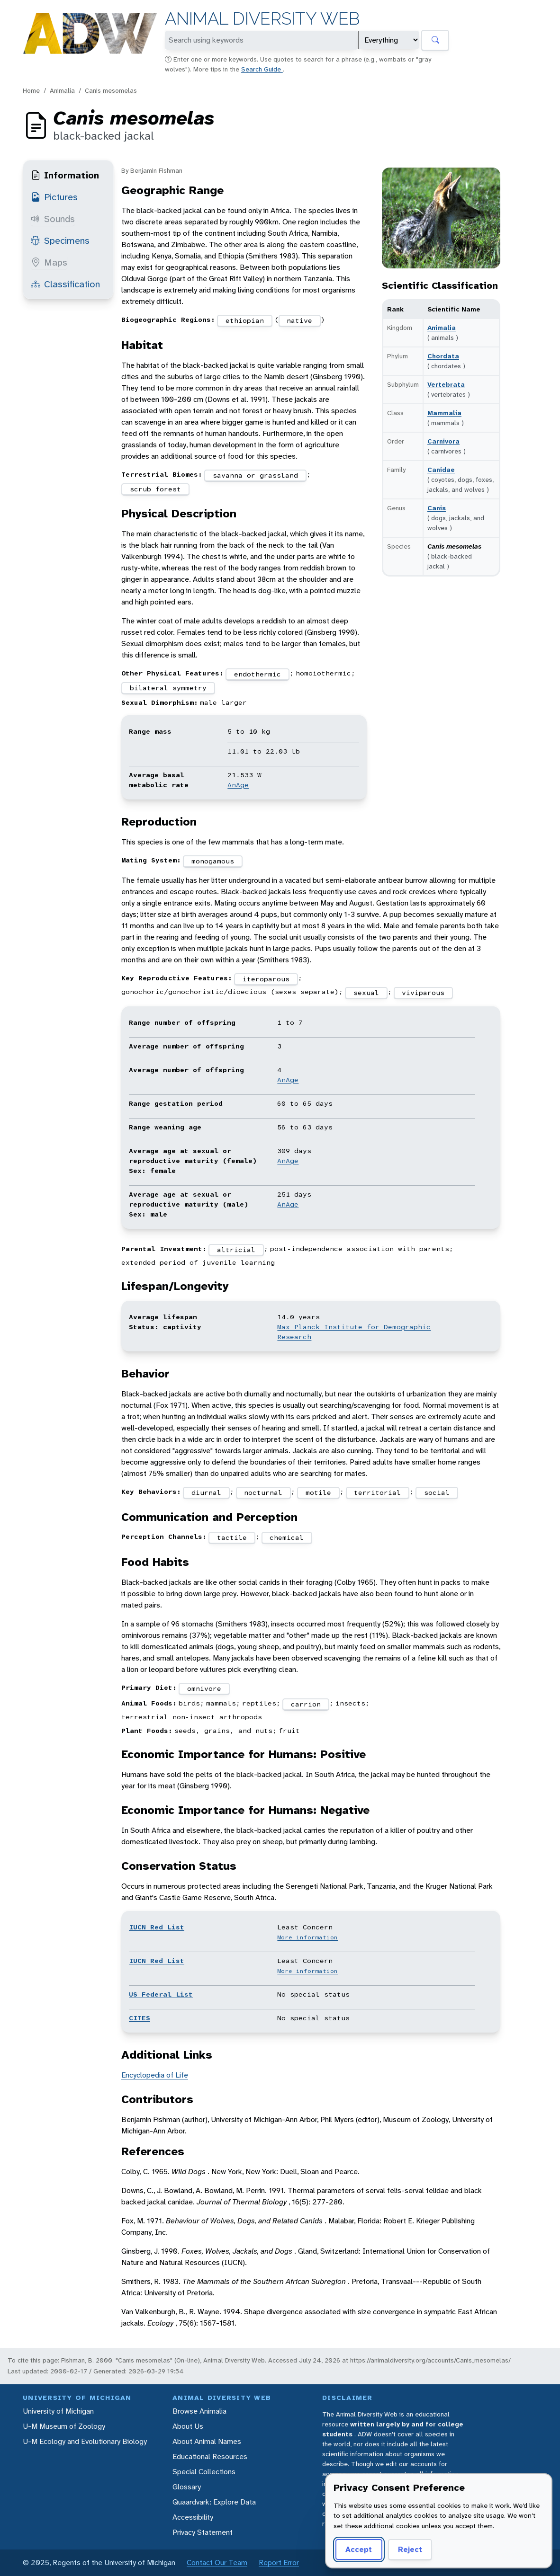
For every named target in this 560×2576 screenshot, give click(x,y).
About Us (187, 2426)
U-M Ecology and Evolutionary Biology (85, 2441)
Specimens (60, 240)
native (299, 320)
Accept (358, 2549)
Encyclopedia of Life (154, 2075)
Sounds (53, 219)
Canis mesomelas (111, 90)
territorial (377, 1492)
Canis (436, 508)
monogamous (212, 861)
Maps (49, 262)
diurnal (206, 1492)
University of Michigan (58, 2411)
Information (65, 175)
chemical (287, 1537)
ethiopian (245, 320)
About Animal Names (206, 2441)
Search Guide (262, 69)
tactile (232, 1537)
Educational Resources (209, 2456)
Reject (410, 2549)
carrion (306, 1704)
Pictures (54, 197)
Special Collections (203, 2472)
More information (307, 1937)
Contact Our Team (217, 2562)
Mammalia (444, 413)
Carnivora (443, 441)
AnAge (238, 785)
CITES (139, 2018)
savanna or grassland (255, 475)
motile (318, 1492)
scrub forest (155, 489)
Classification (65, 284)
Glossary (186, 2487)
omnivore (204, 1688)
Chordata (443, 356)
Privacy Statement (202, 2532)
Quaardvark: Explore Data (214, 2502)
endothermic (257, 674)
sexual (366, 992)
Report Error (279, 2562)
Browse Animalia (199, 2411)
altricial (236, 1249)
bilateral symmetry (168, 688)
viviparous (423, 992)
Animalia (62, 90)
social (437, 1492)
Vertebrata (446, 384)
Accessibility (192, 2517)
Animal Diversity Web (262, 18)
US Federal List (161, 1994)
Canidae (441, 469)
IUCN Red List (156, 1927)
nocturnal (263, 1492)
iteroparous (266, 979)
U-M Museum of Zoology (64, 2426)
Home (31, 90)
